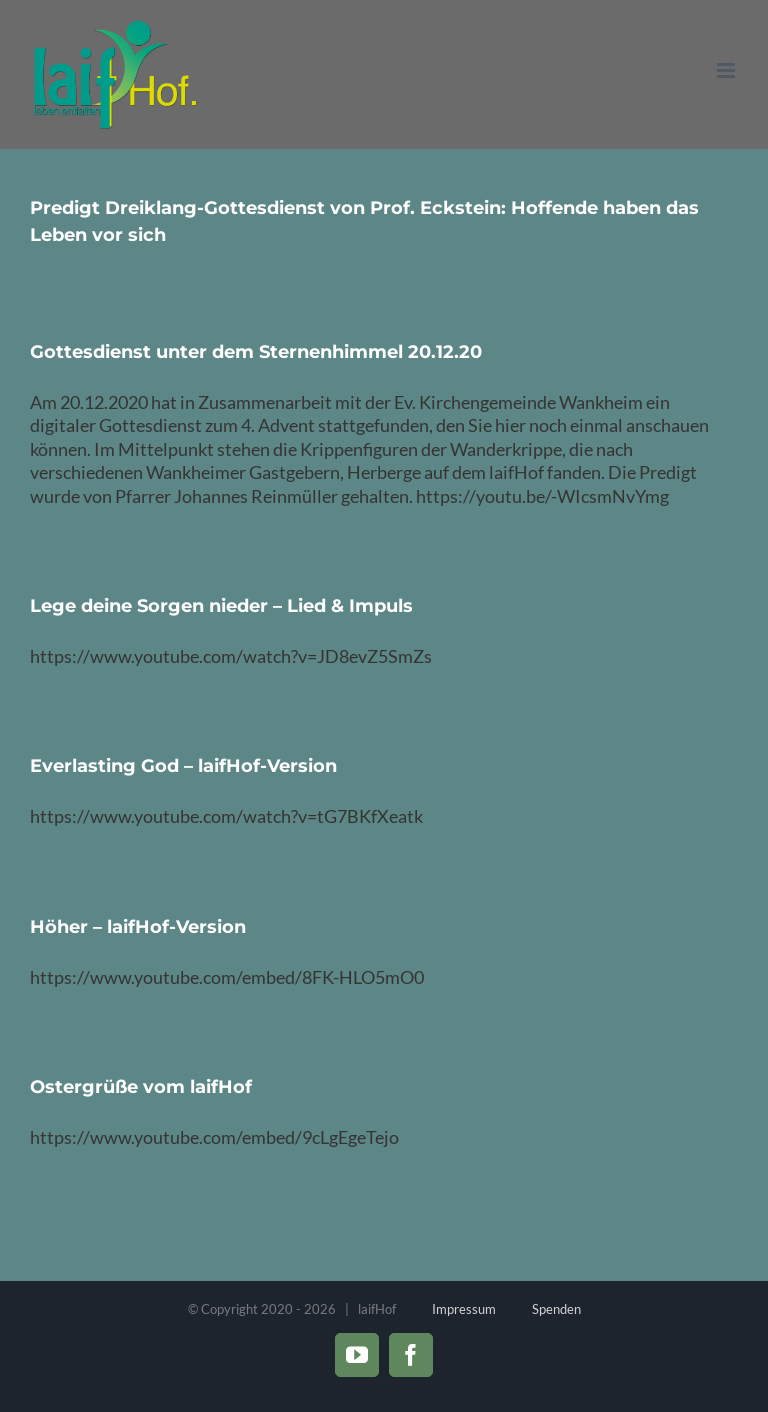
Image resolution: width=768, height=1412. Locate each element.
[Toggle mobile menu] (727, 70)
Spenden (556, 1309)
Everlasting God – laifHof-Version (183, 766)
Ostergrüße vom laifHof (141, 1087)
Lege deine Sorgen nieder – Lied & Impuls (221, 606)
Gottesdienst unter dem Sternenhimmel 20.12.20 (256, 352)
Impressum (464, 1309)
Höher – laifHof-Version (138, 927)
